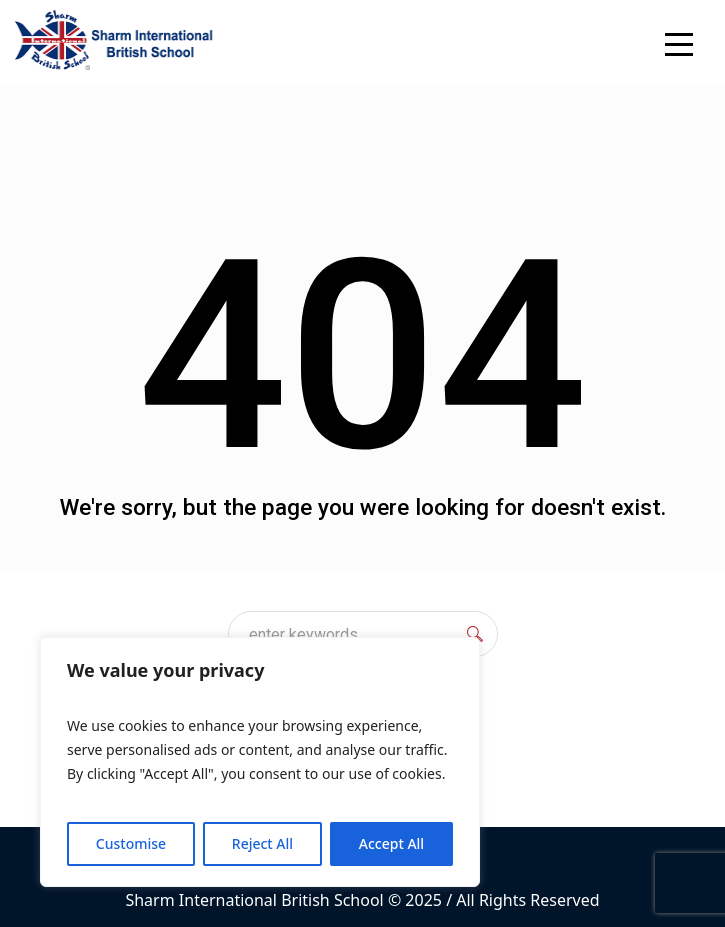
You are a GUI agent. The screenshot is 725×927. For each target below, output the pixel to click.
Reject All (262, 843)
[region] (260, 762)
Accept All (391, 843)
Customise (131, 843)
